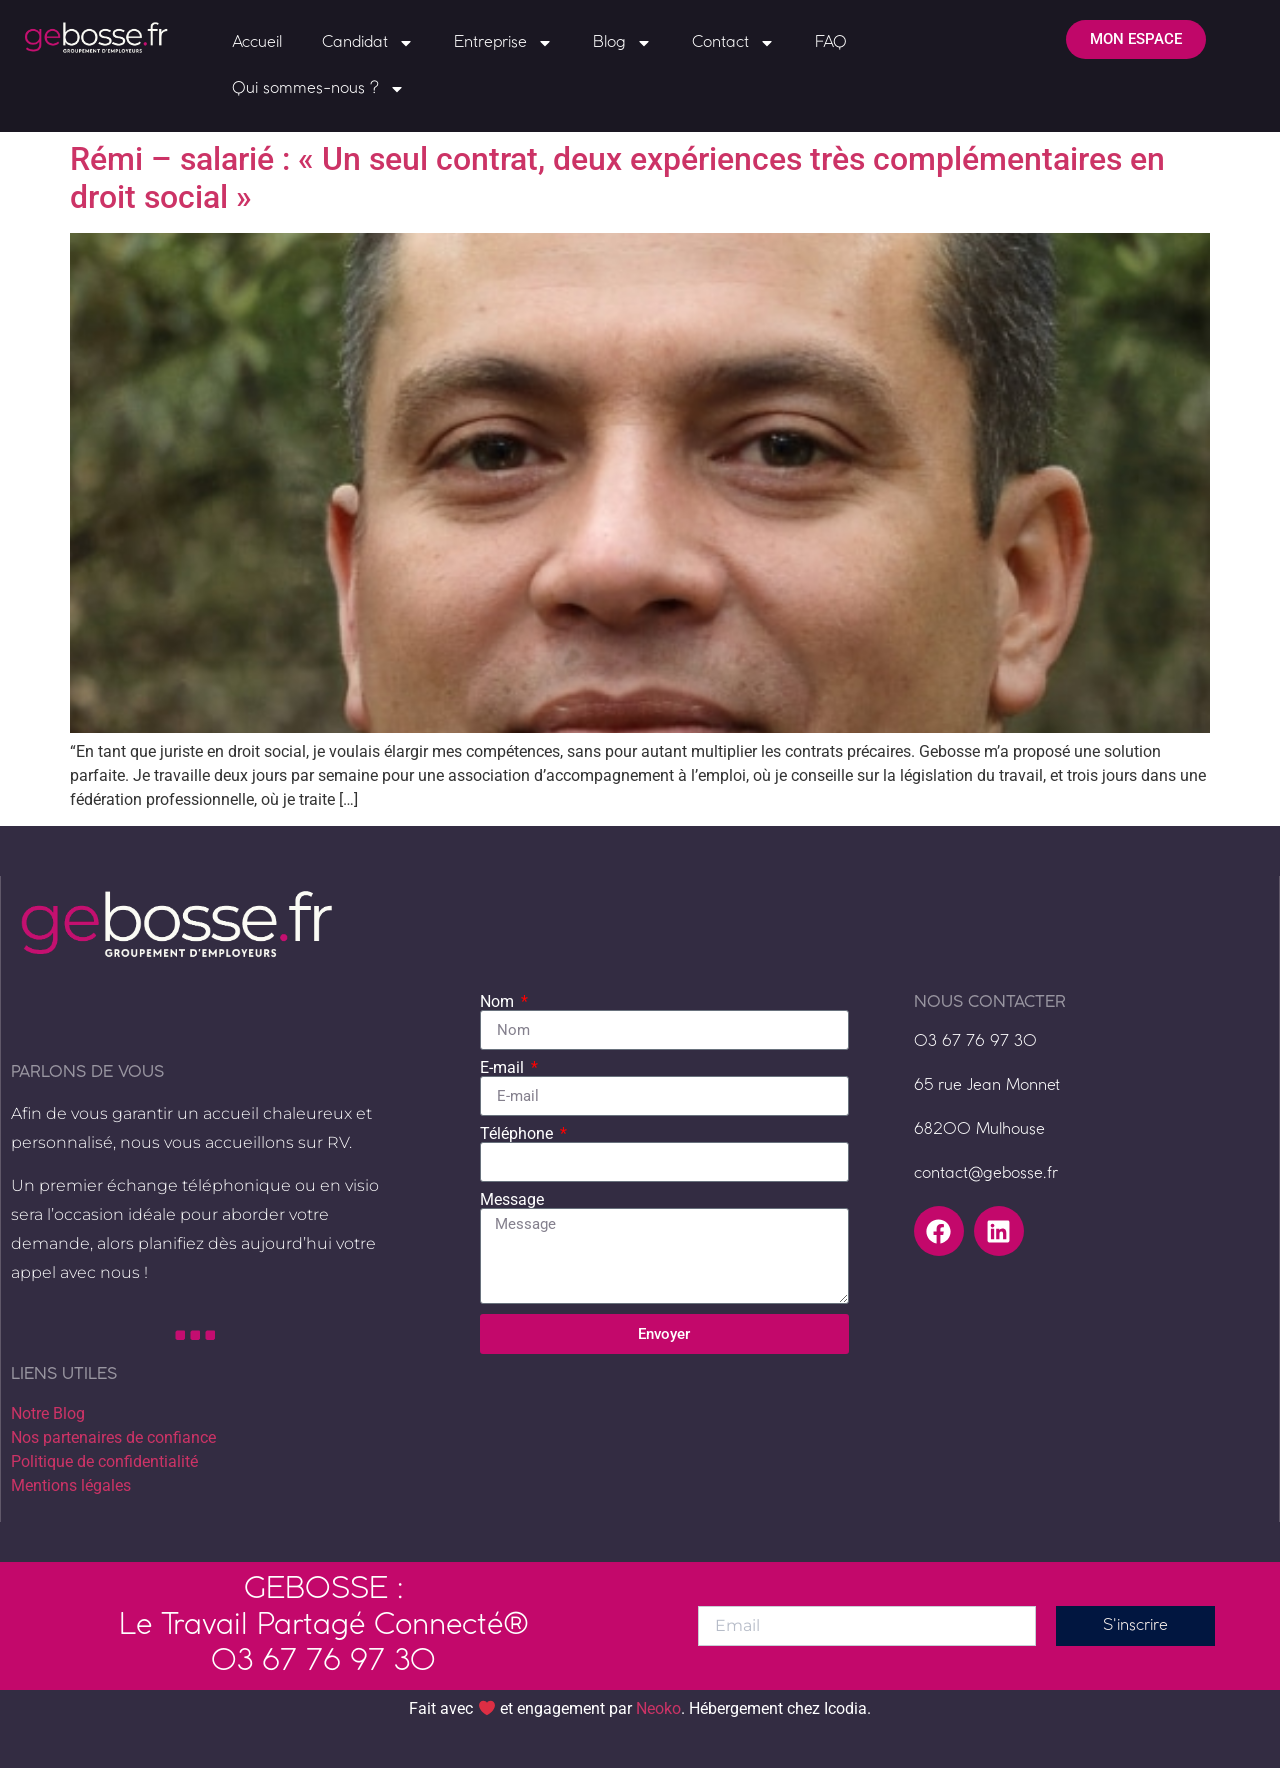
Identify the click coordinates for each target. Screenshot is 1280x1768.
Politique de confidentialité (104, 1461)
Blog (622, 43)
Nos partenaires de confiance (113, 1437)
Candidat (368, 43)
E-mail (504, 1068)
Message (512, 1200)
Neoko (658, 1709)
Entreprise (503, 43)
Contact (733, 43)
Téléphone (518, 1134)
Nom (499, 1002)
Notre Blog (48, 1413)
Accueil (257, 42)
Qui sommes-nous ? (318, 89)
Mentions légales (71, 1485)
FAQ (831, 42)
